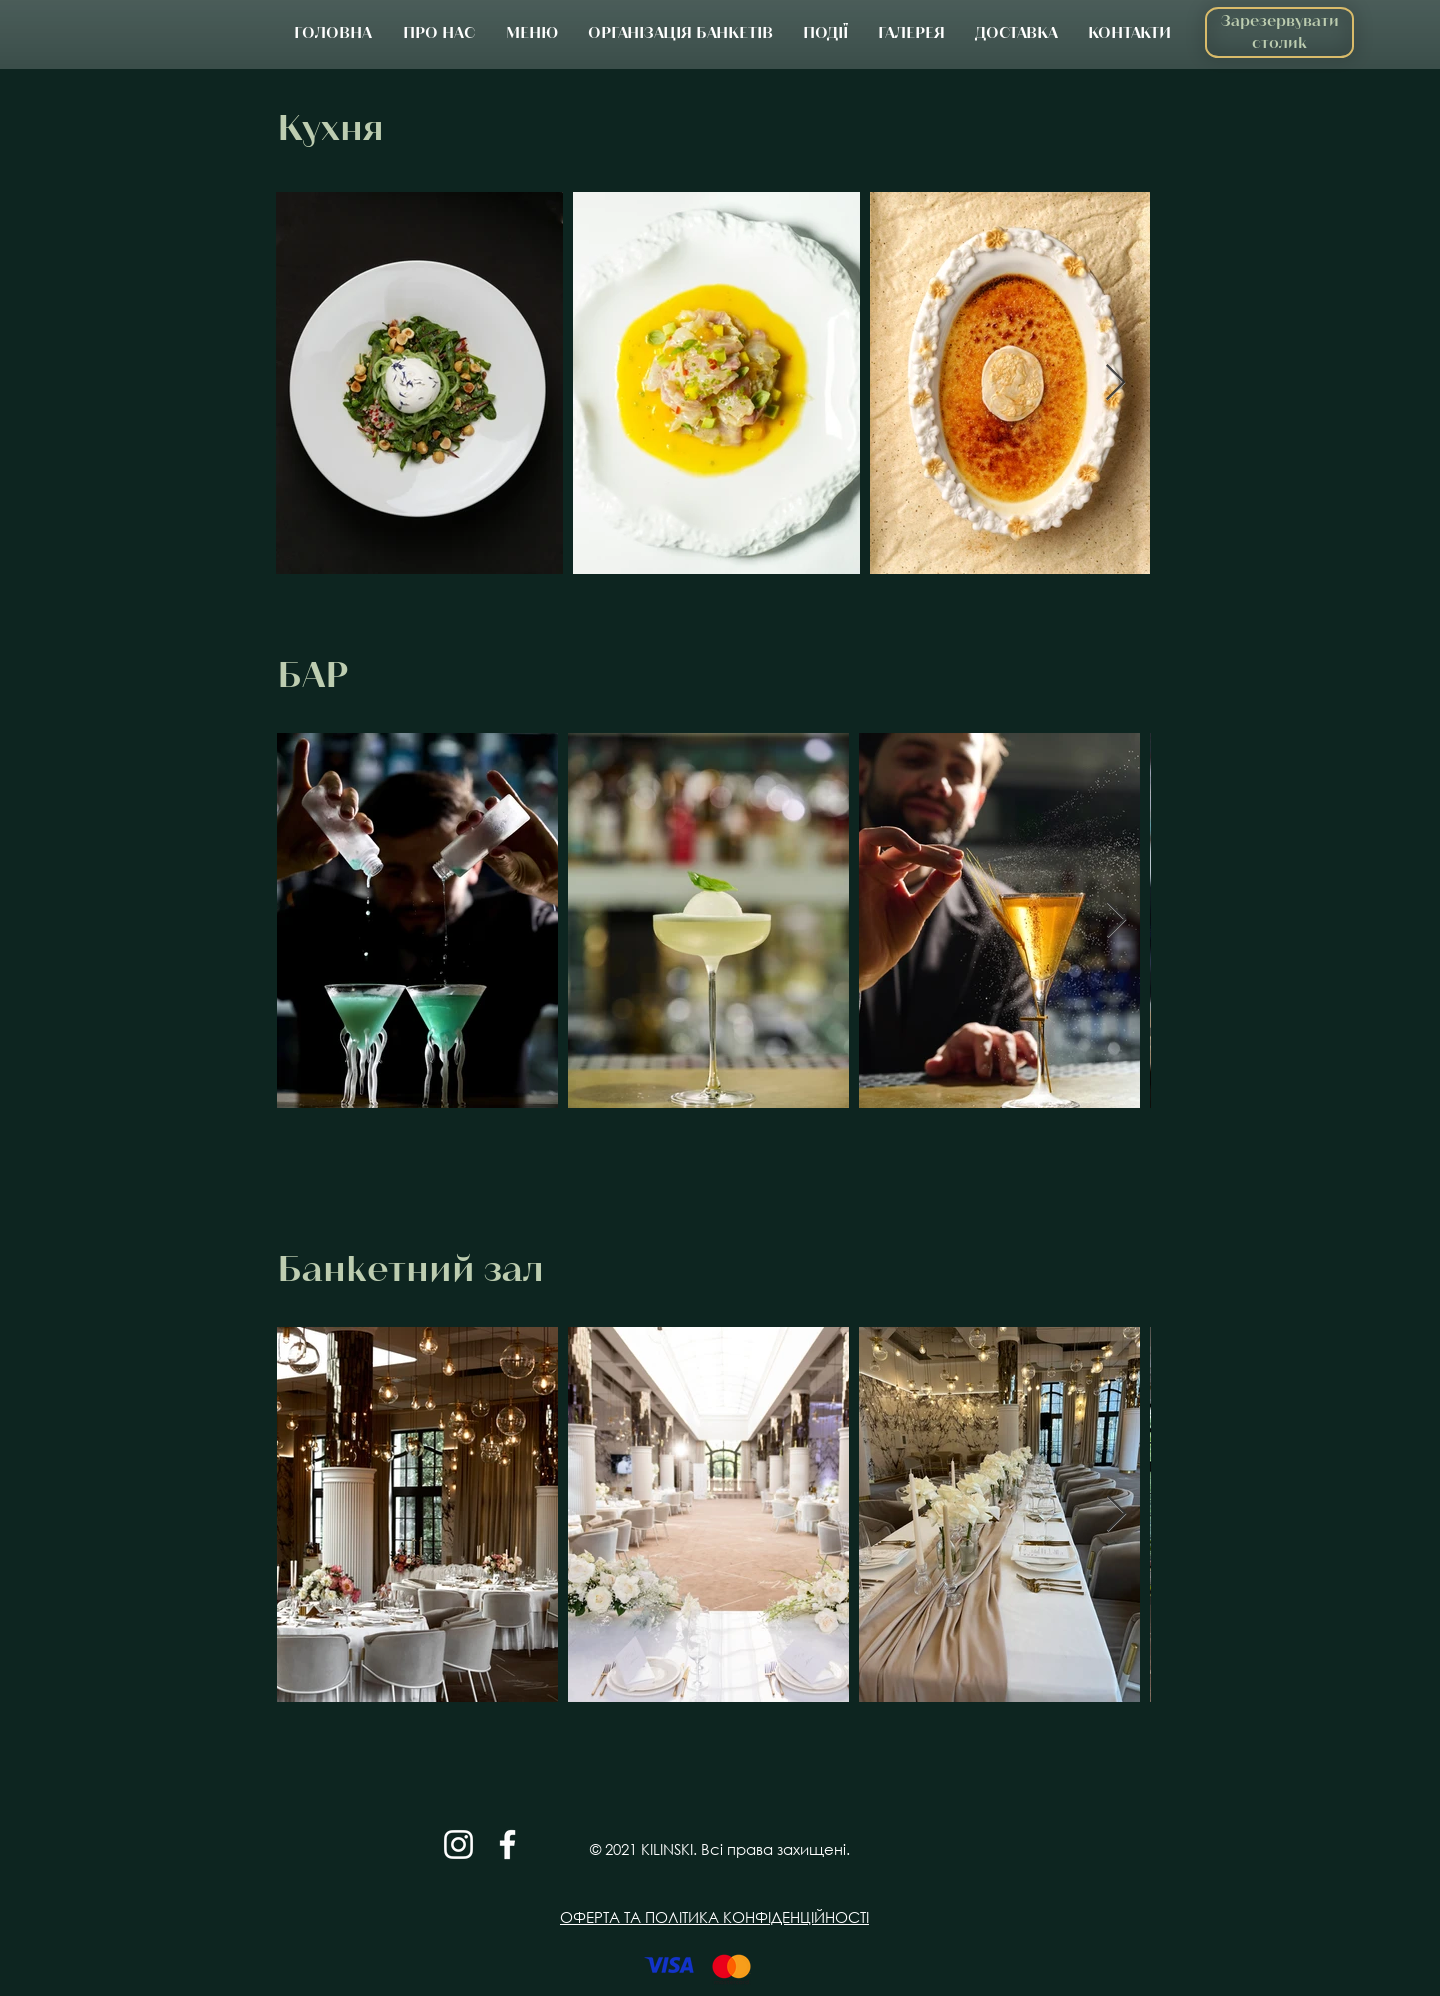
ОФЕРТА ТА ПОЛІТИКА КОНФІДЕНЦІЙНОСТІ (714, 1917)
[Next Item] (1115, 383)
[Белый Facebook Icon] (507, 1844)
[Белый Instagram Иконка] (458, 1844)
